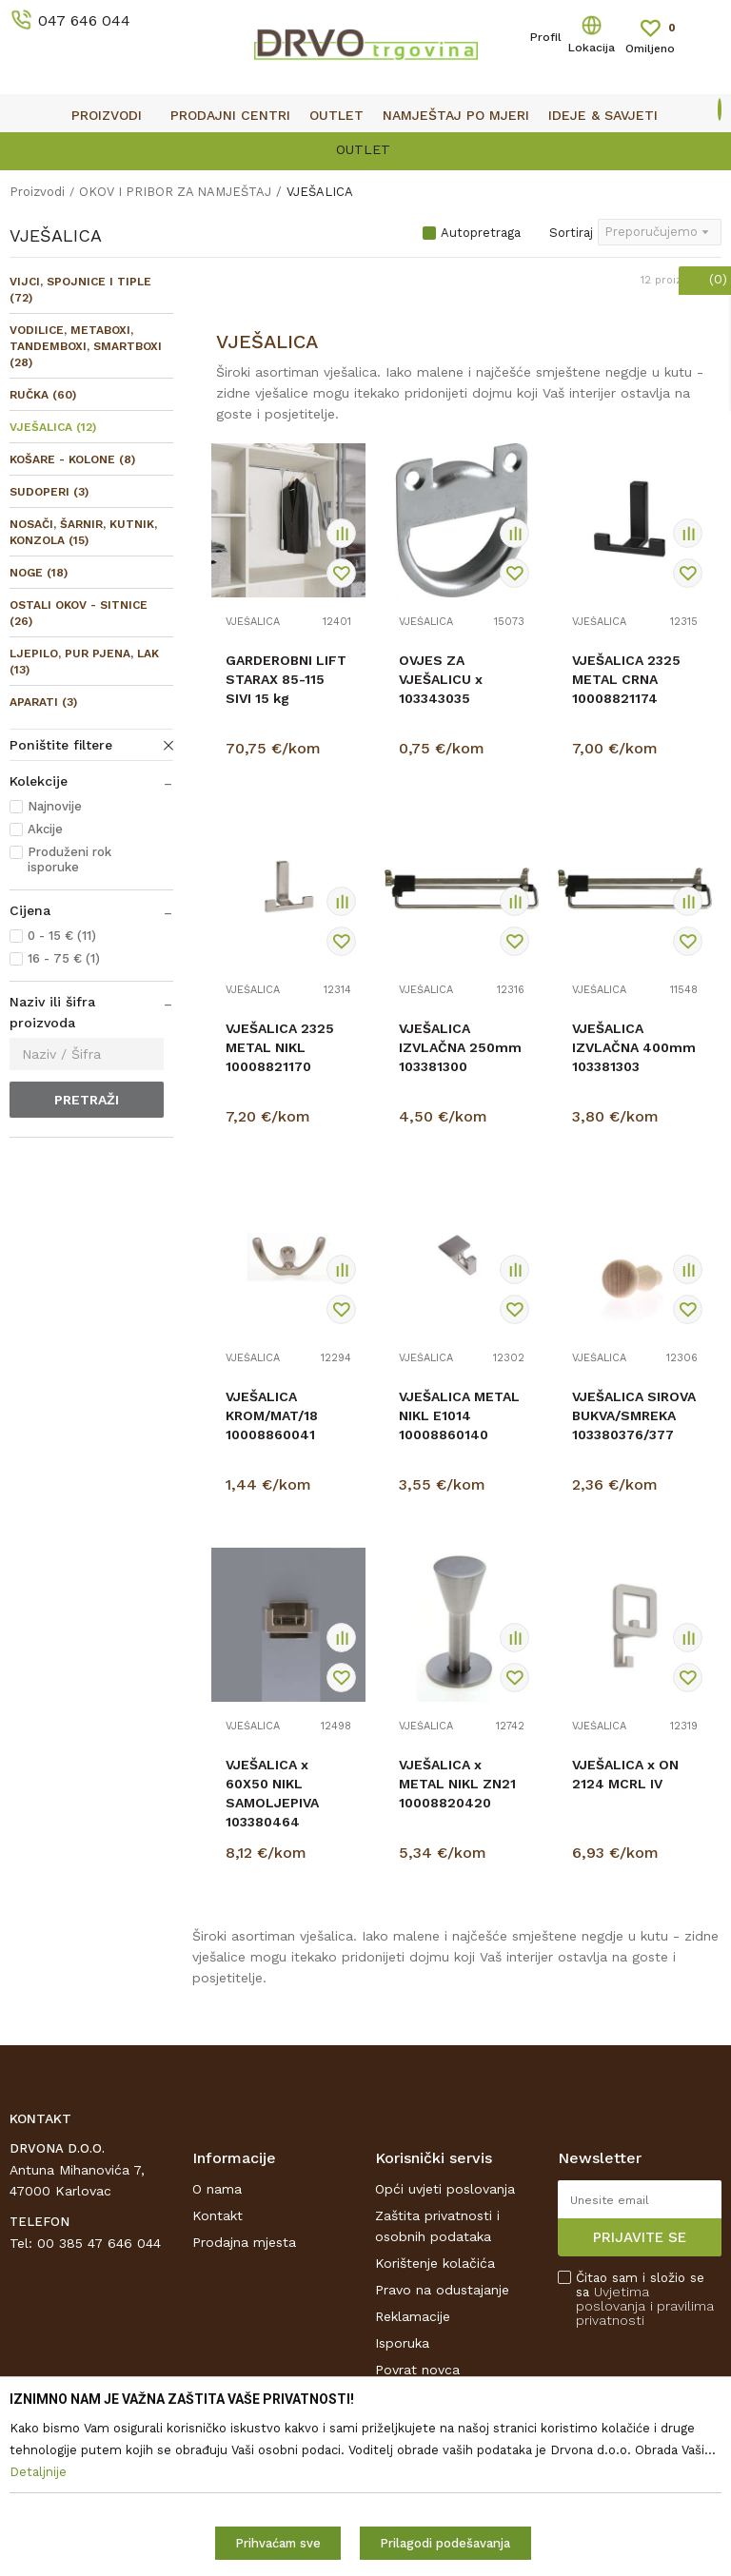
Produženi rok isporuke (69, 859)
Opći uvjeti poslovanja (445, 2188)
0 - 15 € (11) (62, 935)
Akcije (45, 829)
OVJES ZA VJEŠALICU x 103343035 (441, 679)
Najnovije (55, 806)
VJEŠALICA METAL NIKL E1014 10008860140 (459, 1415)
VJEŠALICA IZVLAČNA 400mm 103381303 (634, 1047)
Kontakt (217, 2215)
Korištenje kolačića (435, 2263)
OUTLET (363, 149)
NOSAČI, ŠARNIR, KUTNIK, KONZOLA (83, 532)
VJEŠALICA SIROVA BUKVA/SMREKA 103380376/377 (634, 1415)
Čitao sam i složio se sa (645, 2299)
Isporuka (402, 2343)
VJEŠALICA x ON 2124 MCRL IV (625, 1774)
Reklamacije (412, 2316)
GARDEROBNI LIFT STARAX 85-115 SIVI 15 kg (286, 679)
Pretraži (86, 1099)
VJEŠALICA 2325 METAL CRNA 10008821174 (626, 679)
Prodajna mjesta (244, 2242)
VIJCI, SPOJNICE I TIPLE (80, 289)
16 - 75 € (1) (64, 958)
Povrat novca (417, 2369)
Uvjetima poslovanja (612, 2298)
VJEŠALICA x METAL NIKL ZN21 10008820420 (457, 1783)
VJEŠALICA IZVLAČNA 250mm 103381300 (460, 1047)
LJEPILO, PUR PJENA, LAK (84, 661)
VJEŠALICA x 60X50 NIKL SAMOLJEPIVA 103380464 (272, 1793)
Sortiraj (571, 232)
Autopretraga (481, 232)
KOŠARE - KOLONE (72, 459)
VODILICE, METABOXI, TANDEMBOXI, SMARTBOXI (86, 346)
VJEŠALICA (53, 427)
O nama (217, 2188)
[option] (365, 148)
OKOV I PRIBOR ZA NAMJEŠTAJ (175, 192)
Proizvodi (37, 192)
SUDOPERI (49, 491)
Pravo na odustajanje (442, 2289)
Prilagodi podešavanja (445, 2543)
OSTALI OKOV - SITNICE (79, 613)
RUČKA (43, 394)
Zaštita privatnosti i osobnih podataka (437, 2226)
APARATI (43, 702)
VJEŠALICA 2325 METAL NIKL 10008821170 (280, 1047)
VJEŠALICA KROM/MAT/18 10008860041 (272, 1415)
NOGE (39, 572)
